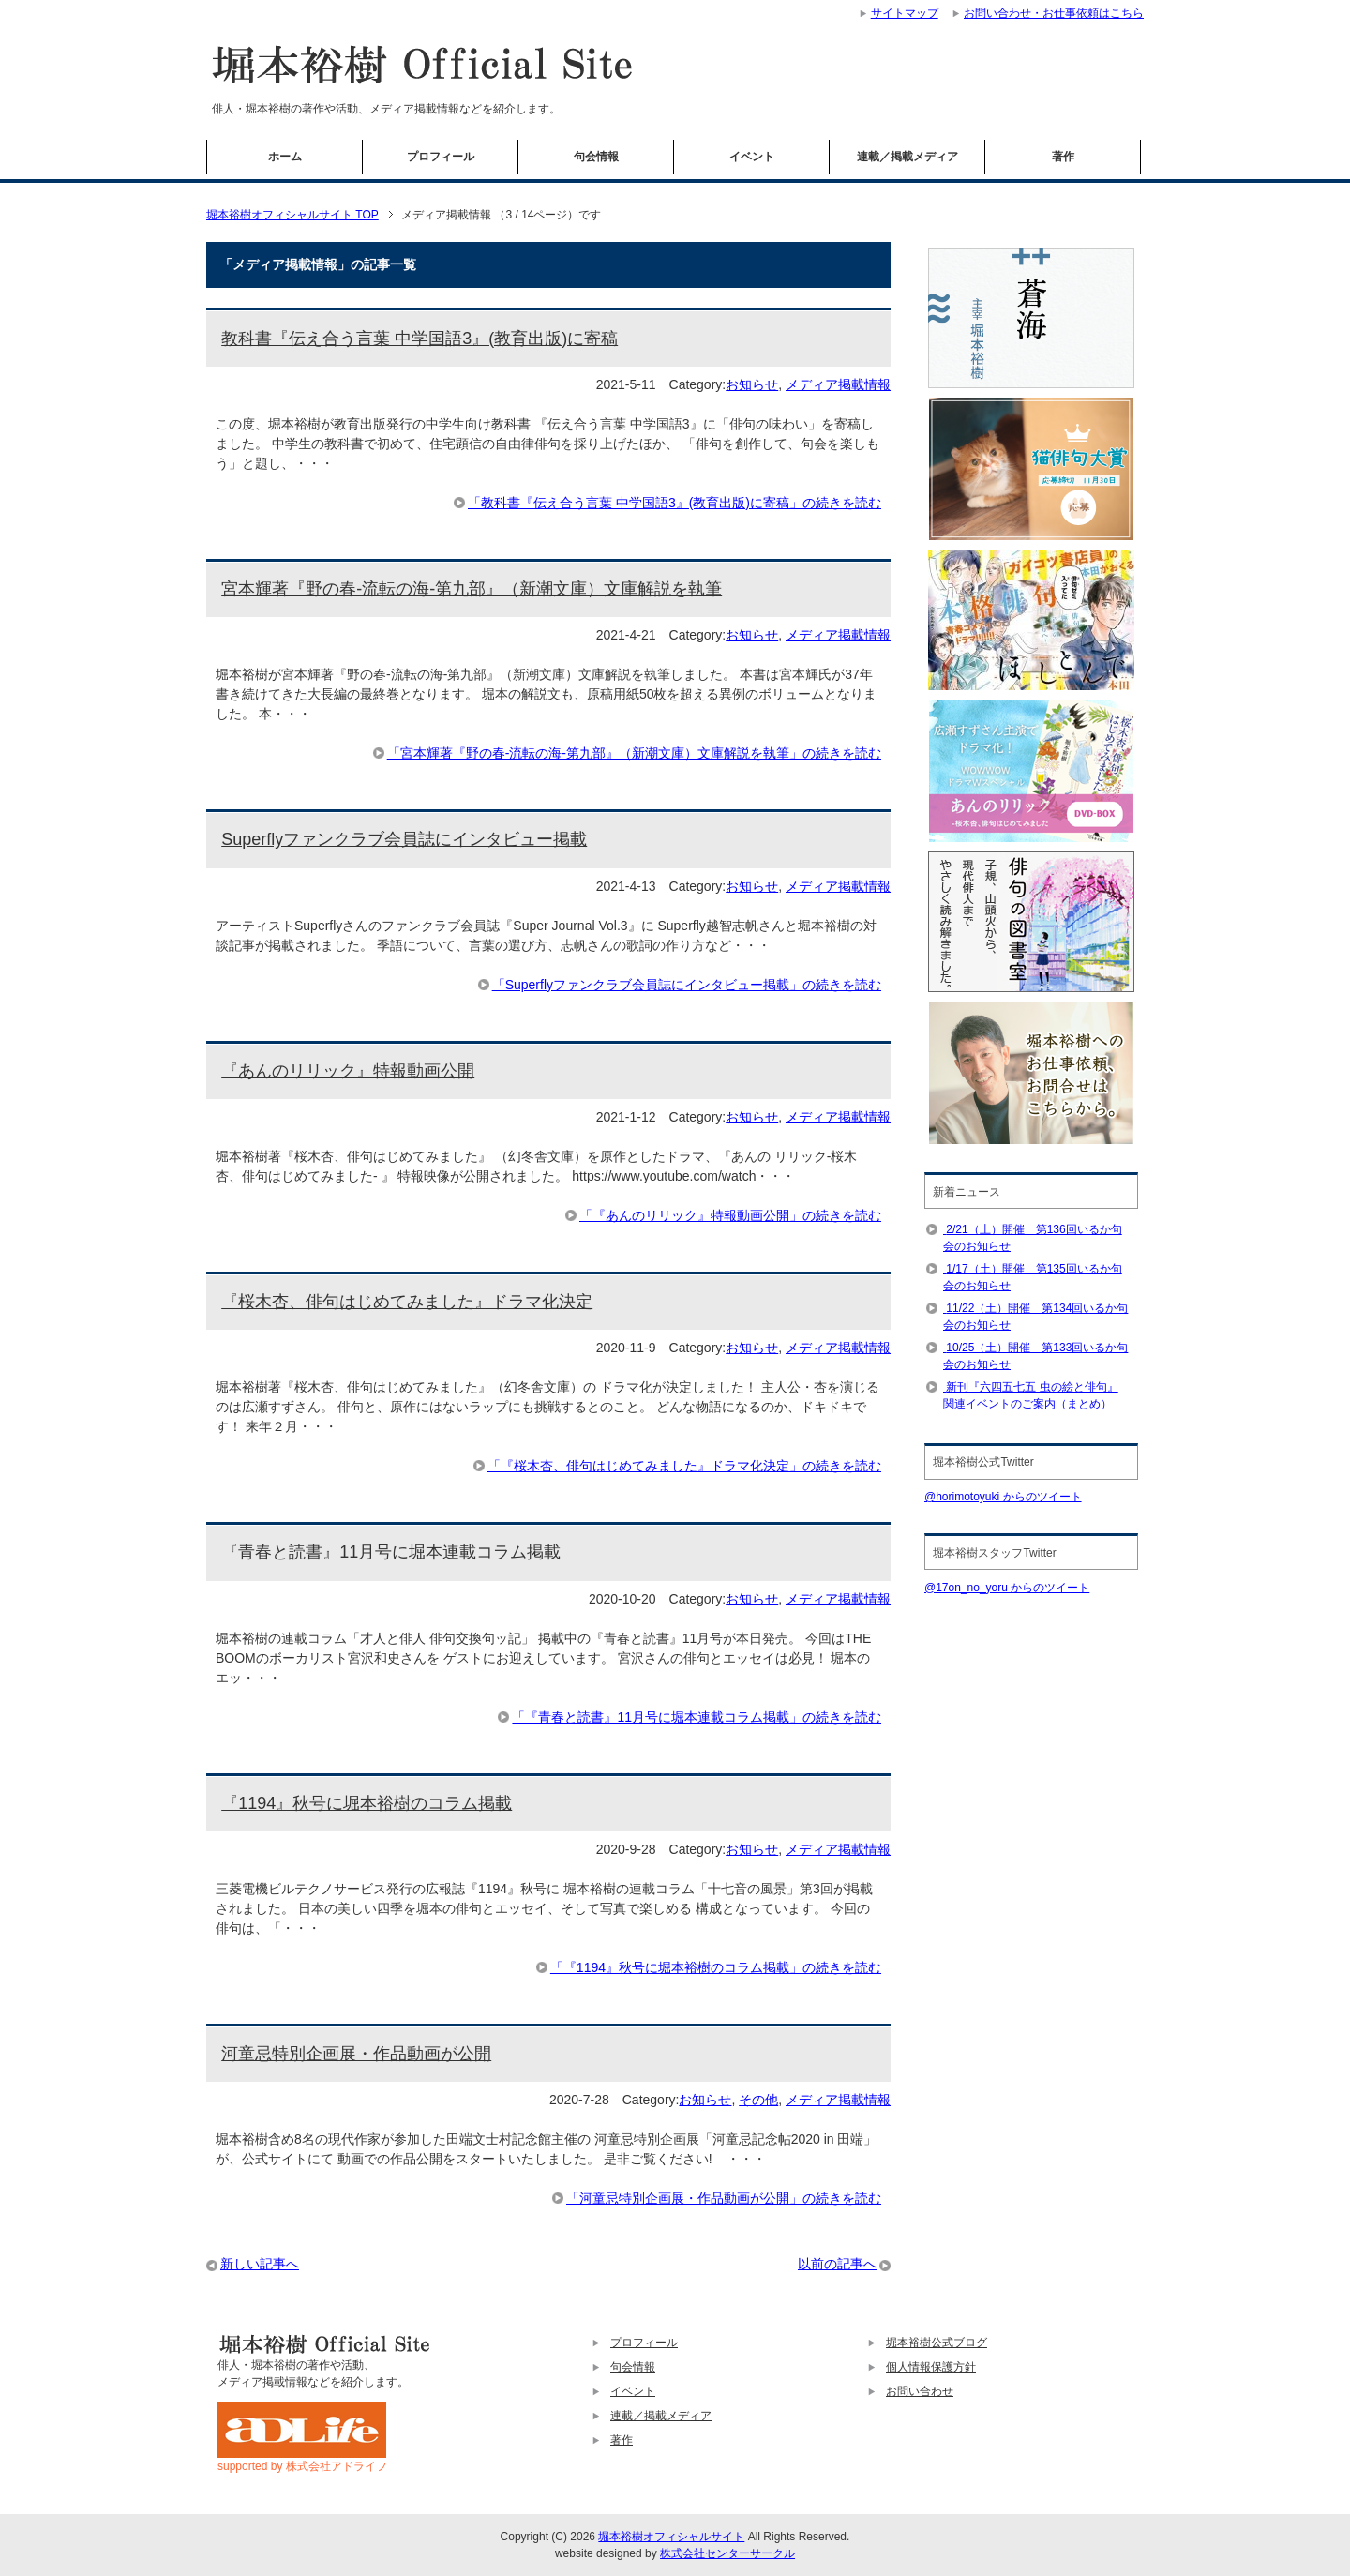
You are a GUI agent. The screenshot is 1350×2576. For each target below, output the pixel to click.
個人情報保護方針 (931, 2366)
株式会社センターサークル (727, 2553)
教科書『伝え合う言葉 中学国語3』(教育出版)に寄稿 (419, 338)
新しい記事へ (259, 2263)
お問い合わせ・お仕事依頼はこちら (1054, 13)
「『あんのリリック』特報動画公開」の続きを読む (730, 1215)
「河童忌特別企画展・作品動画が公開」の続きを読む (723, 2198)
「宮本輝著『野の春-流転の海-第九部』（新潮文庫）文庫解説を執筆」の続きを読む (634, 753)
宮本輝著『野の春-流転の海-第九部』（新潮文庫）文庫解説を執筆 (471, 589)
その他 (758, 2099)
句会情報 (596, 156)
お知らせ (752, 384)
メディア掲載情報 (838, 384)
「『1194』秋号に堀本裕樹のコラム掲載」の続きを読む (715, 1967)
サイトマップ (904, 13)
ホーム (285, 156)
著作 (1063, 156)
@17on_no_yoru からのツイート (1006, 1587)
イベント (751, 156)
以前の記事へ (837, 2263)
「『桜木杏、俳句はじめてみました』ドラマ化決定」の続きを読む (684, 1465)
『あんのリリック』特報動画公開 (347, 1071)
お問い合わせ (919, 2391)
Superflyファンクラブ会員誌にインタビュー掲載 (404, 839)
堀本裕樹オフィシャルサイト (671, 2536)
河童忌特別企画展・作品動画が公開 (356, 2053)
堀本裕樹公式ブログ (936, 2342)
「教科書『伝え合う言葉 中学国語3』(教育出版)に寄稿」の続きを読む (674, 502)
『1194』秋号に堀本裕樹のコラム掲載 (366, 1803)
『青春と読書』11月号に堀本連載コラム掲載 (391, 1552)
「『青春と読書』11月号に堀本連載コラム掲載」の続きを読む (696, 1717)
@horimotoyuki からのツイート (1003, 1496)
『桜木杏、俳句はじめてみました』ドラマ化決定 (406, 1301)
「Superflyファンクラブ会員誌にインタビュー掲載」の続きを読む (686, 984)
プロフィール (440, 156)
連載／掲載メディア (907, 156)
